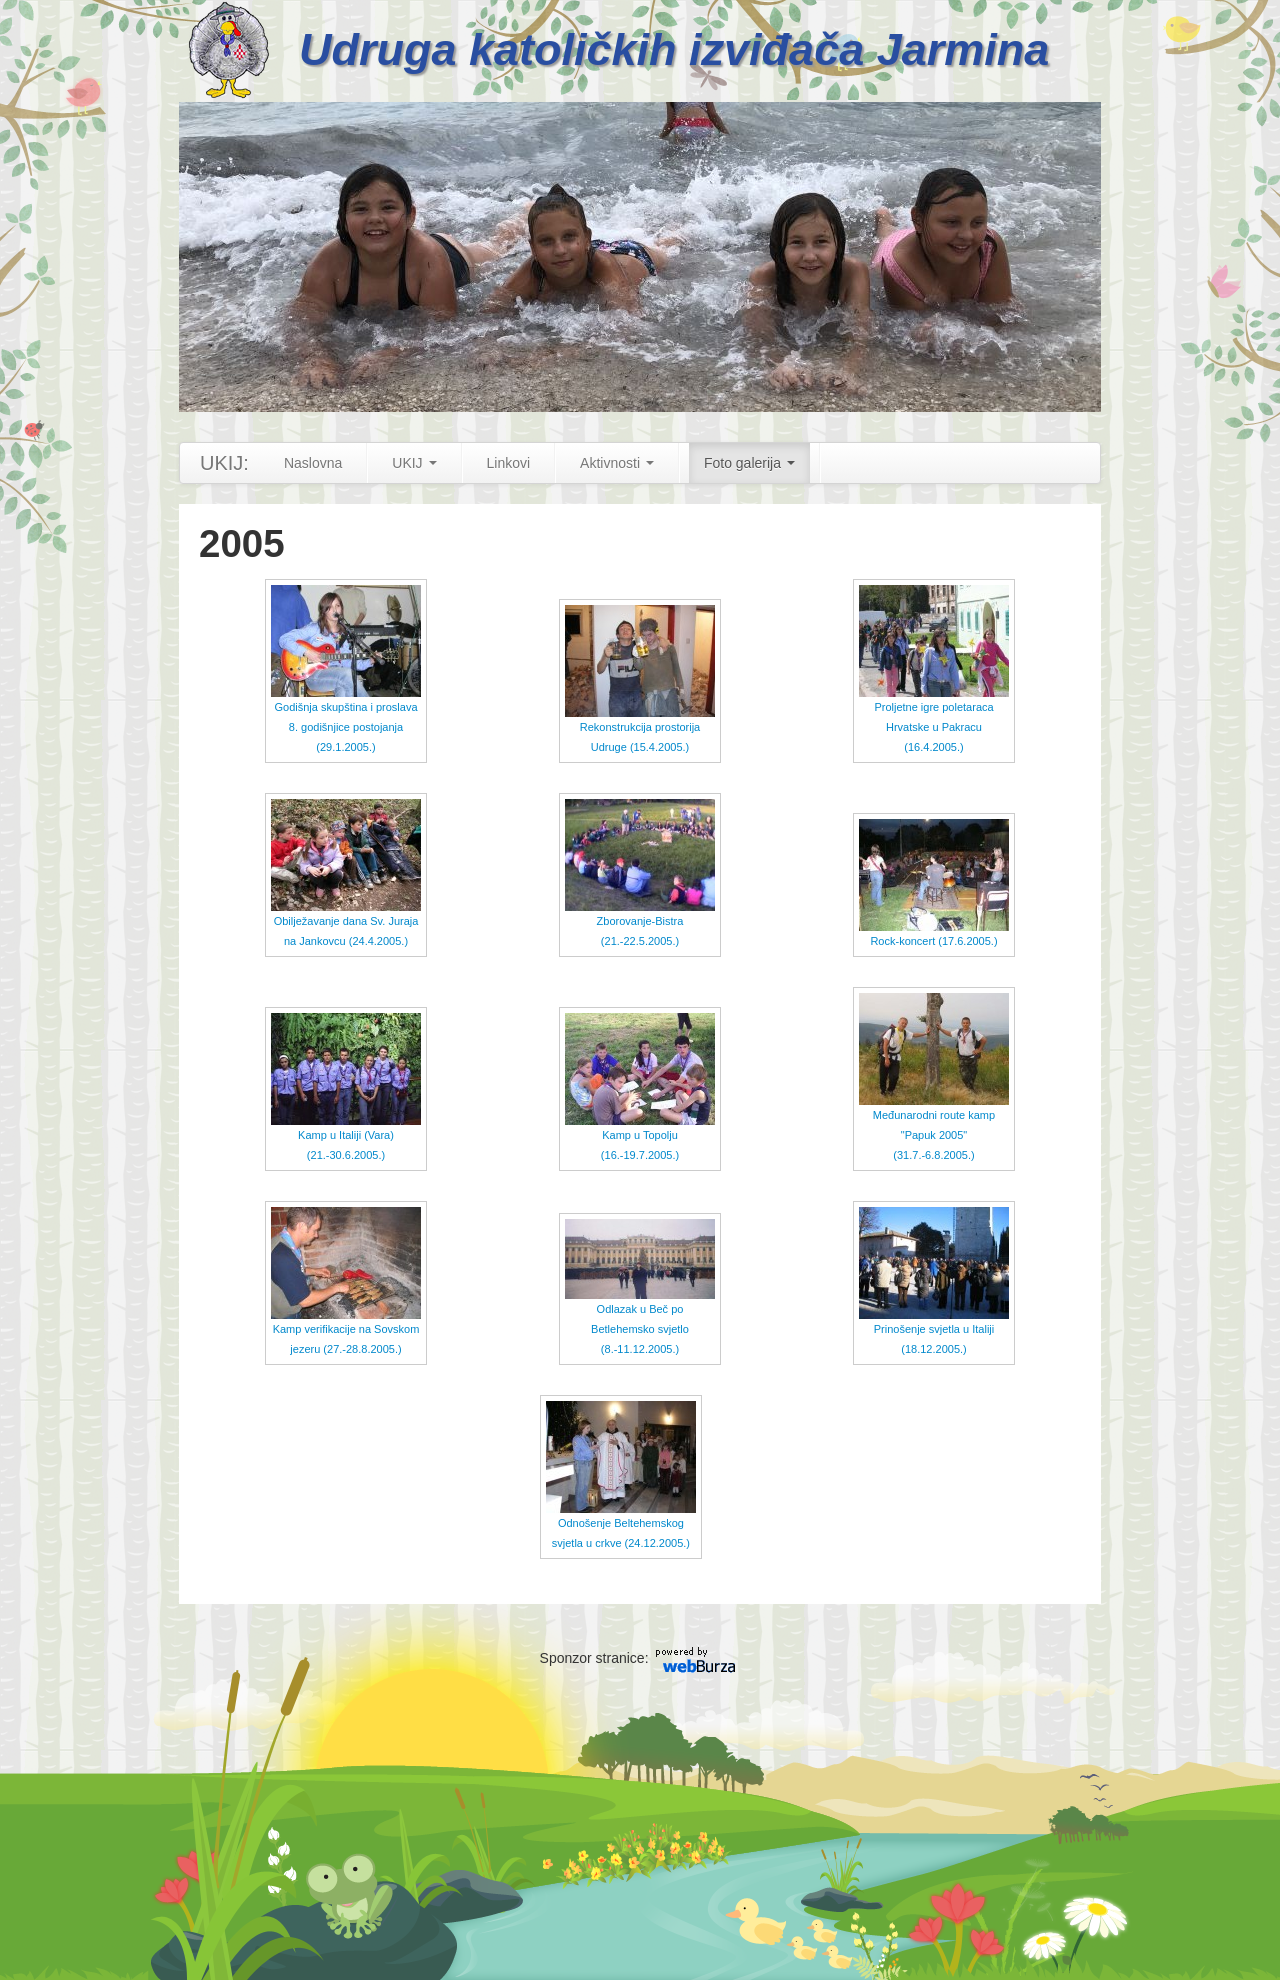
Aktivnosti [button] (617, 463)
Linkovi (509, 463)
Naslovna (313, 463)
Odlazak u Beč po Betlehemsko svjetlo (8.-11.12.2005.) (640, 1303)
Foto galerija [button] (749, 463)
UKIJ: (224, 463)
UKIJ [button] (414, 463)
